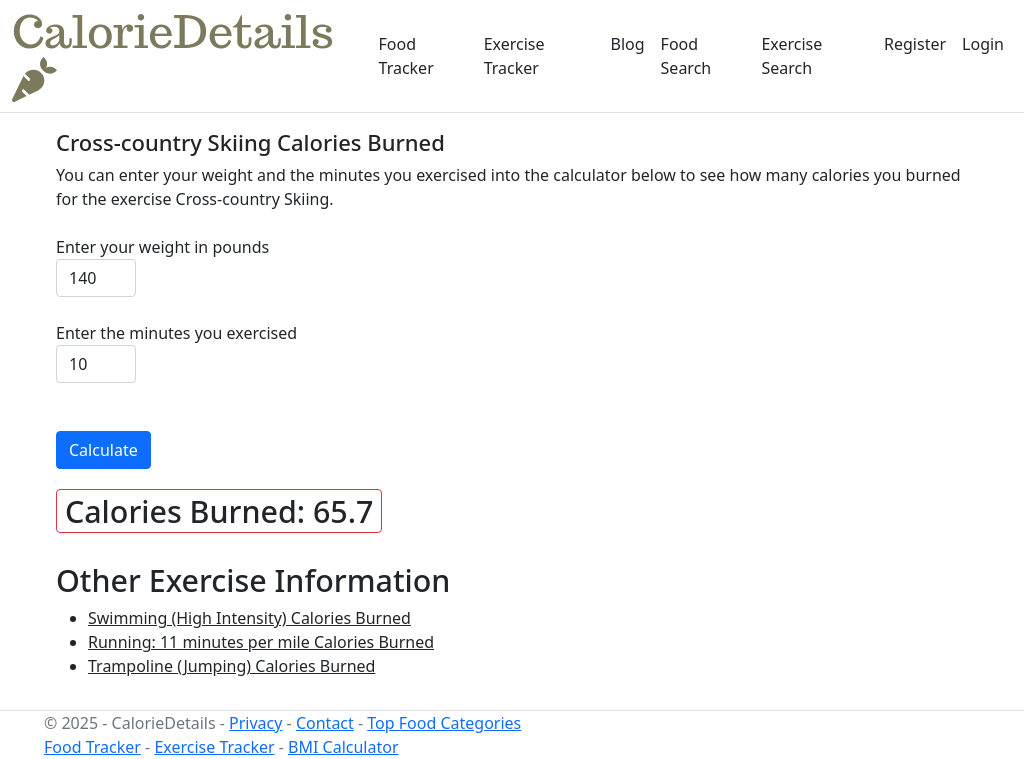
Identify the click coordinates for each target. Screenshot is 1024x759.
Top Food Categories (444, 723)
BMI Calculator (343, 747)
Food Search (686, 56)
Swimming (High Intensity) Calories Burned (249, 618)
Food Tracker (406, 56)
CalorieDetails (173, 55)
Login (983, 44)
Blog (628, 44)
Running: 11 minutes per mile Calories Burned (261, 642)
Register (915, 44)
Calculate (103, 450)
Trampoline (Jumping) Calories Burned (231, 666)
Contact (325, 723)
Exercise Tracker (514, 56)
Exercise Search (791, 56)
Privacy (255, 723)
